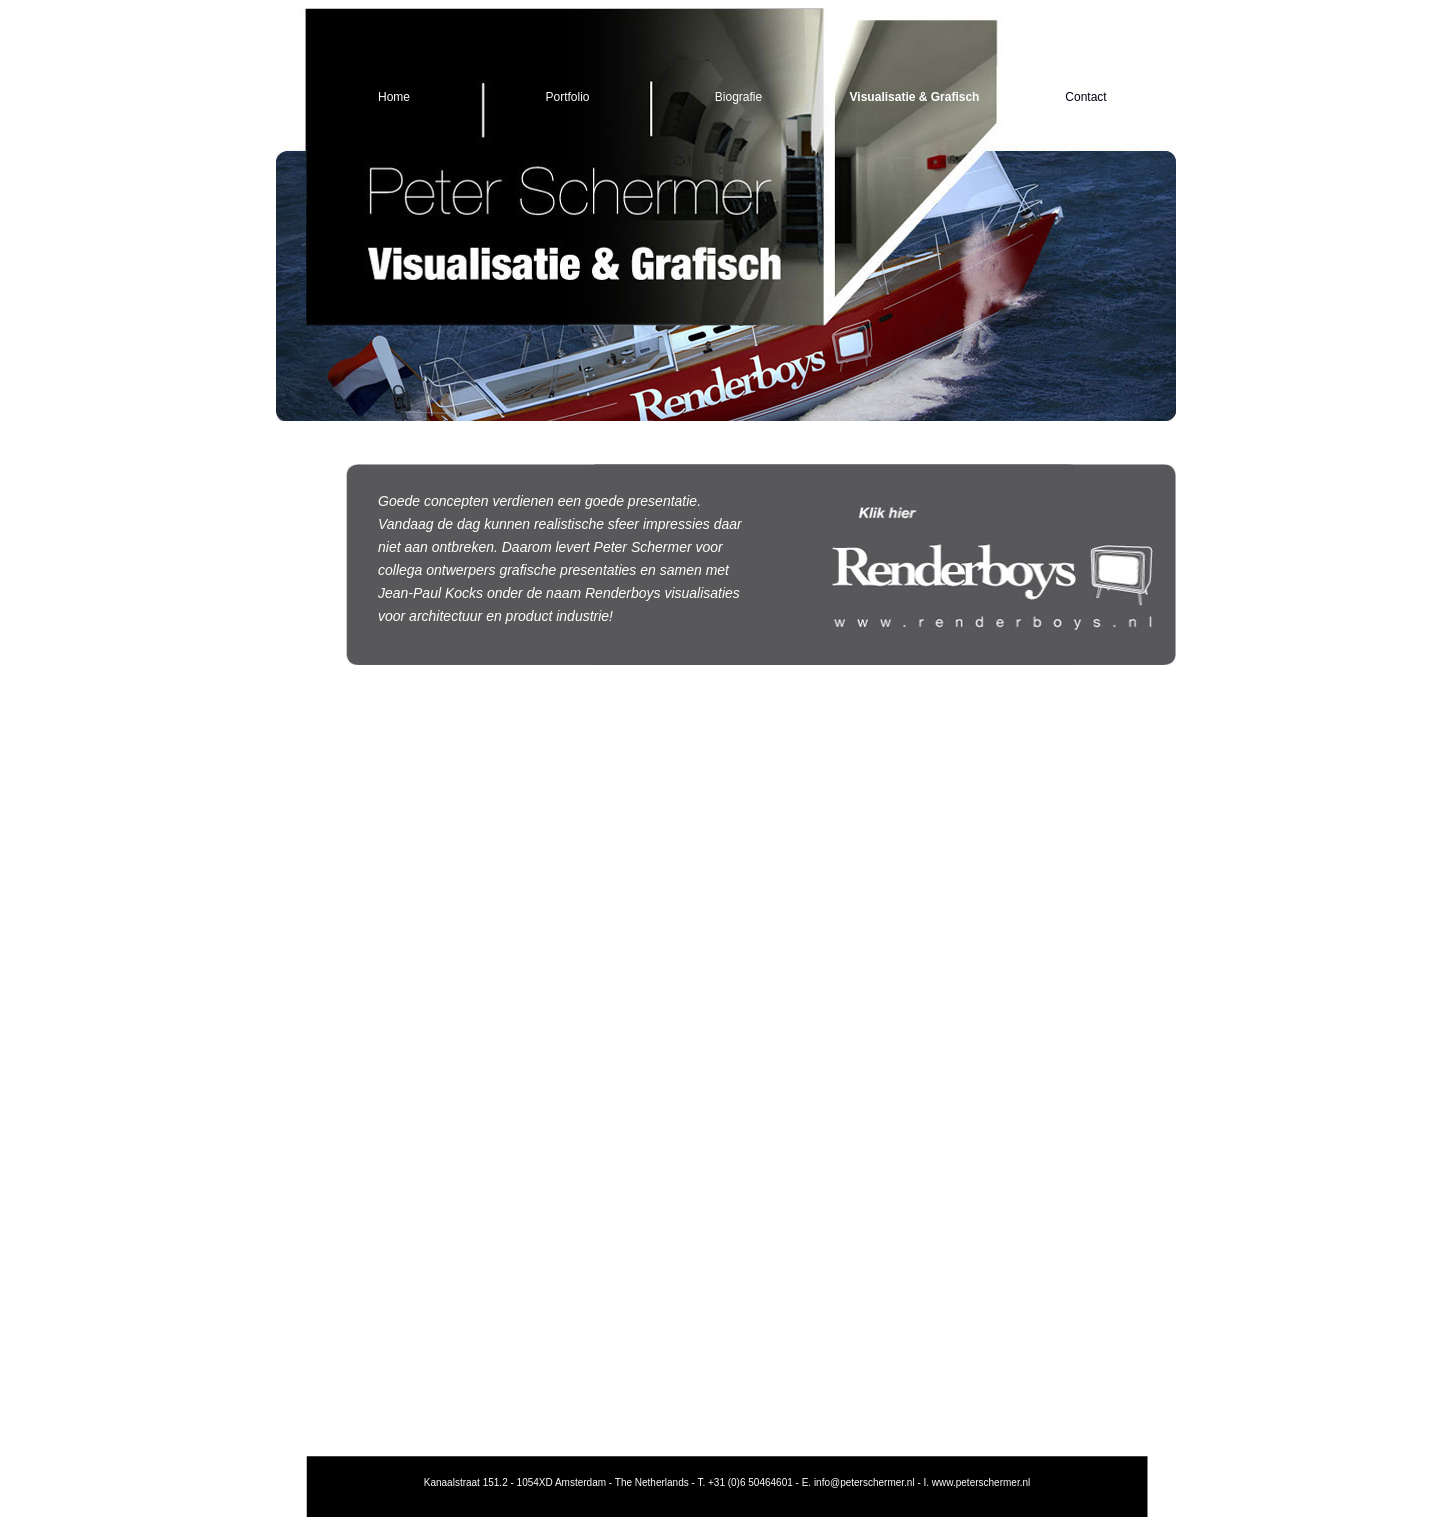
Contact (1085, 97)
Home (394, 97)
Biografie (738, 97)
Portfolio (567, 97)
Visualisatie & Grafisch (915, 97)
